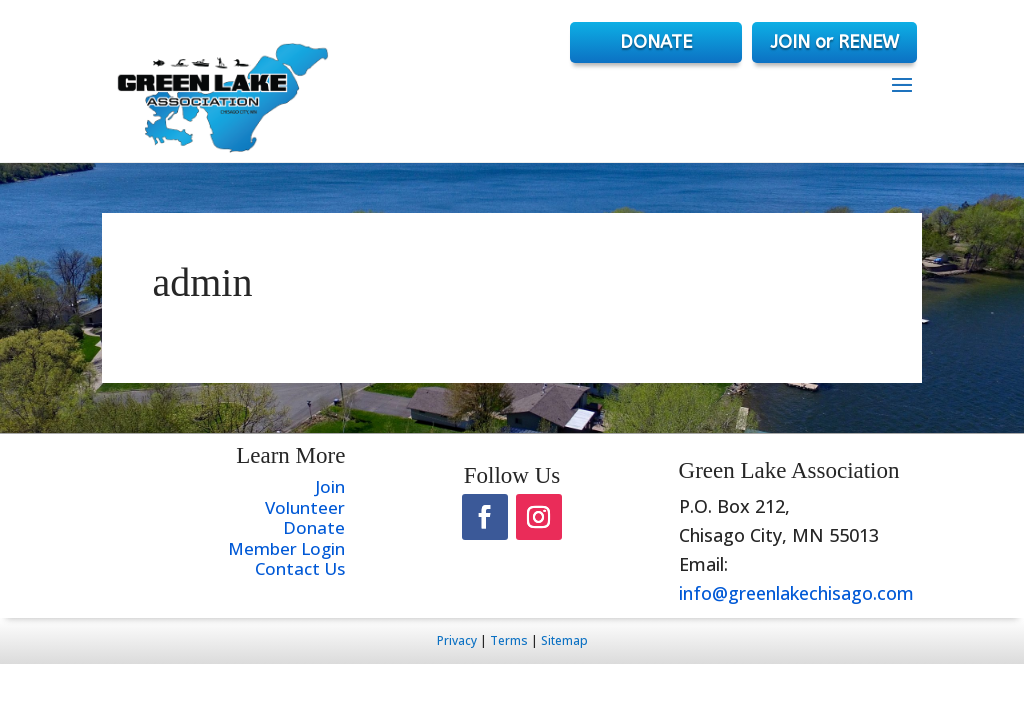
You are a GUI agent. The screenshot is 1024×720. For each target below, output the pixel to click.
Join (330, 486)
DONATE (656, 42)
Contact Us (300, 568)
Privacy (457, 640)
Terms (509, 640)
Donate (314, 527)
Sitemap (564, 640)
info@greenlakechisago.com (796, 593)
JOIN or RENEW (834, 42)
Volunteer (305, 507)
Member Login (286, 548)
